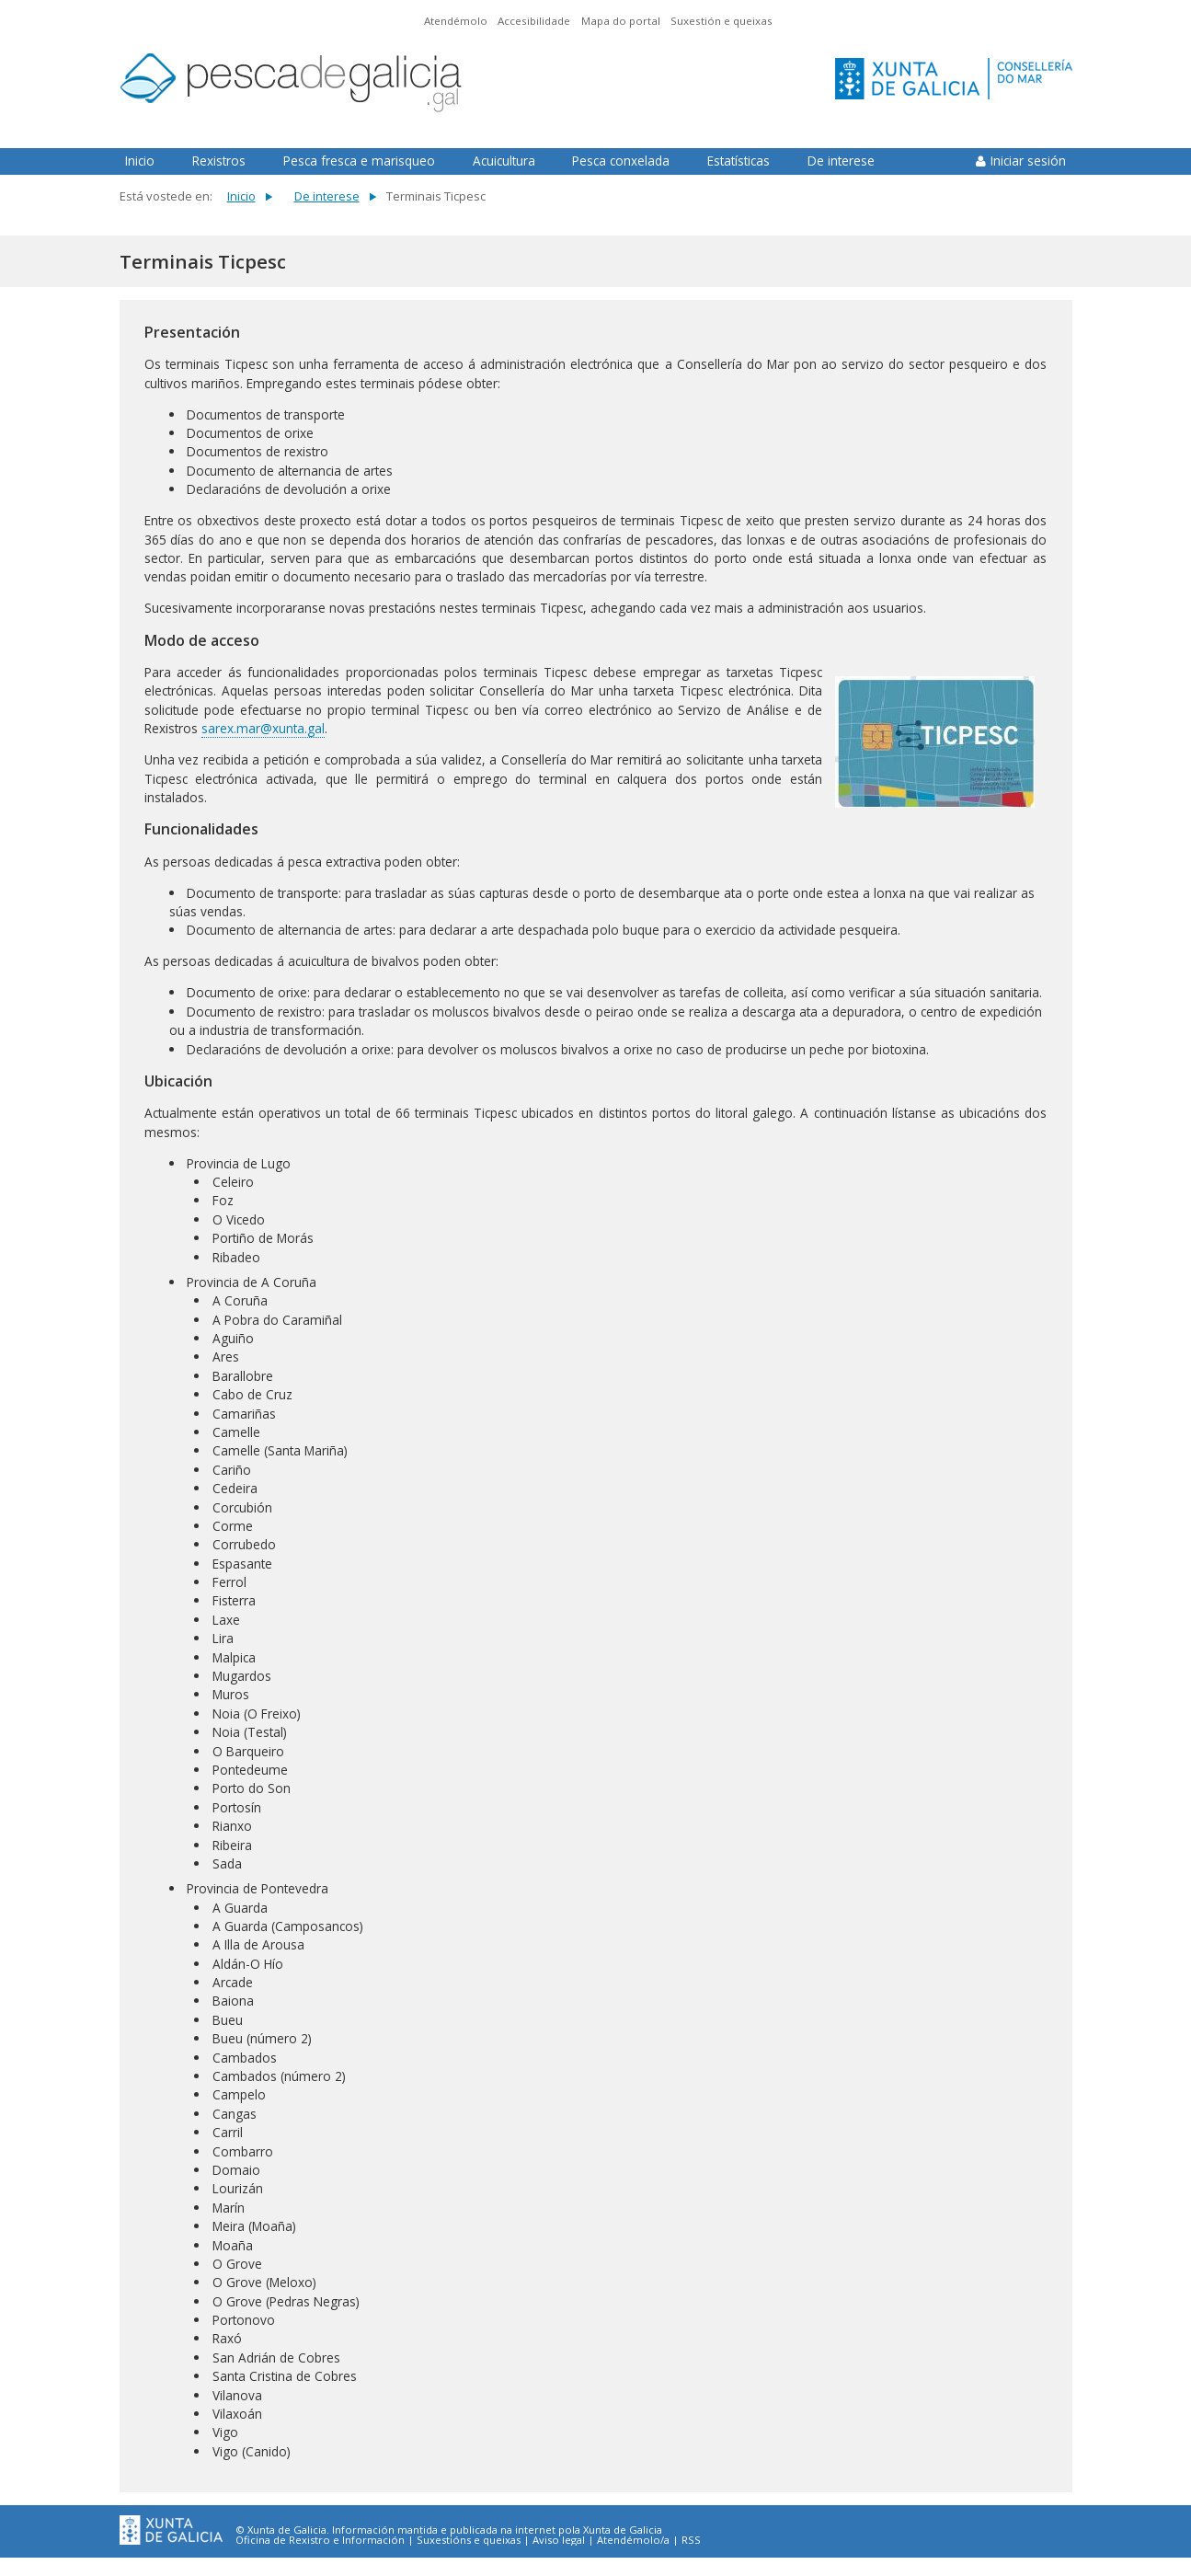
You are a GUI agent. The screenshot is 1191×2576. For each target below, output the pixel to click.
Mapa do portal (620, 21)
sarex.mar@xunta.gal (263, 728)
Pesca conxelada (621, 160)
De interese (841, 160)
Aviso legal (559, 2540)
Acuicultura (504, 160)
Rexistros (219, 160)
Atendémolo (455, 21)
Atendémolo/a (633, 2540)
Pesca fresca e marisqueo (359, 160)
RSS (691, 2540)
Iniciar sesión (1028, 160)
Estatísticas (738, 160)
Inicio (140, 160)
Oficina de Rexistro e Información (320, 2540)
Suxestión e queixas (721, 21)
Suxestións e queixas (469, 2540)
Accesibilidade (534, 21)
